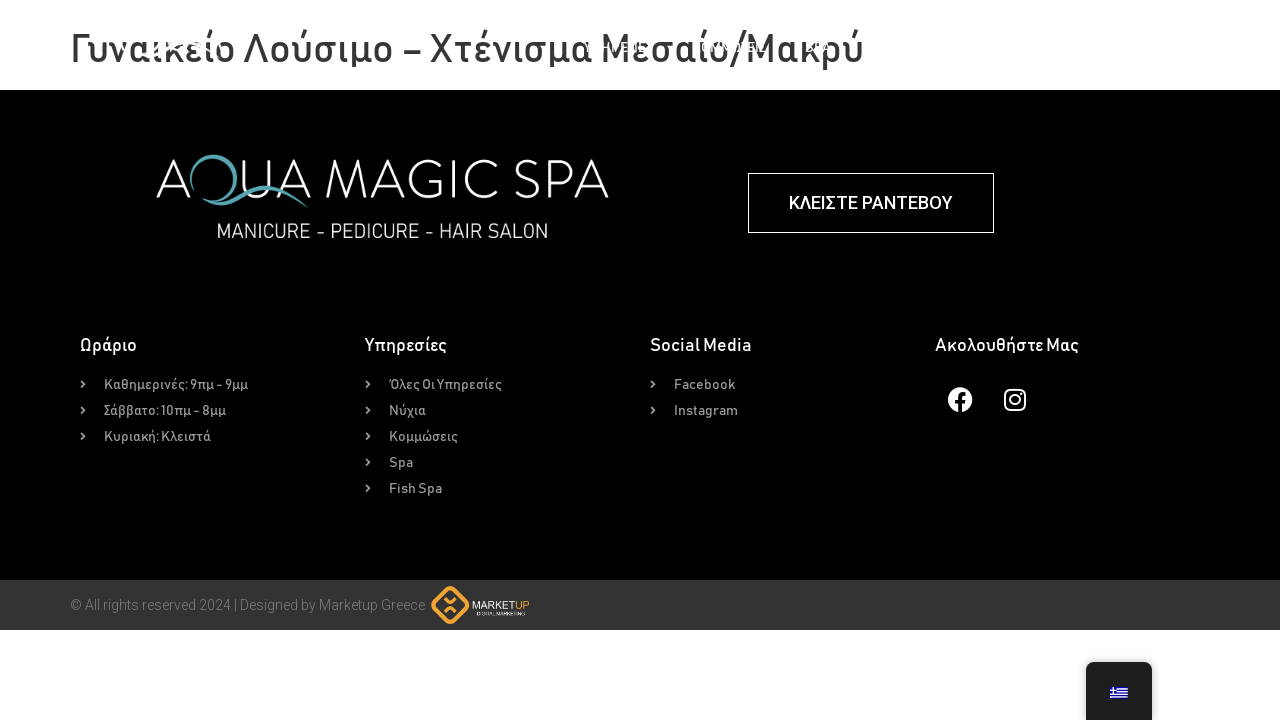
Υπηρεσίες (618, 48)
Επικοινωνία (1207, 48)
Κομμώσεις (728, 48)
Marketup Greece (372, 605)
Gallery (999, 48)
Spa (818, 48)
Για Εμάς (1096, 48)
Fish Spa (900, 48)
